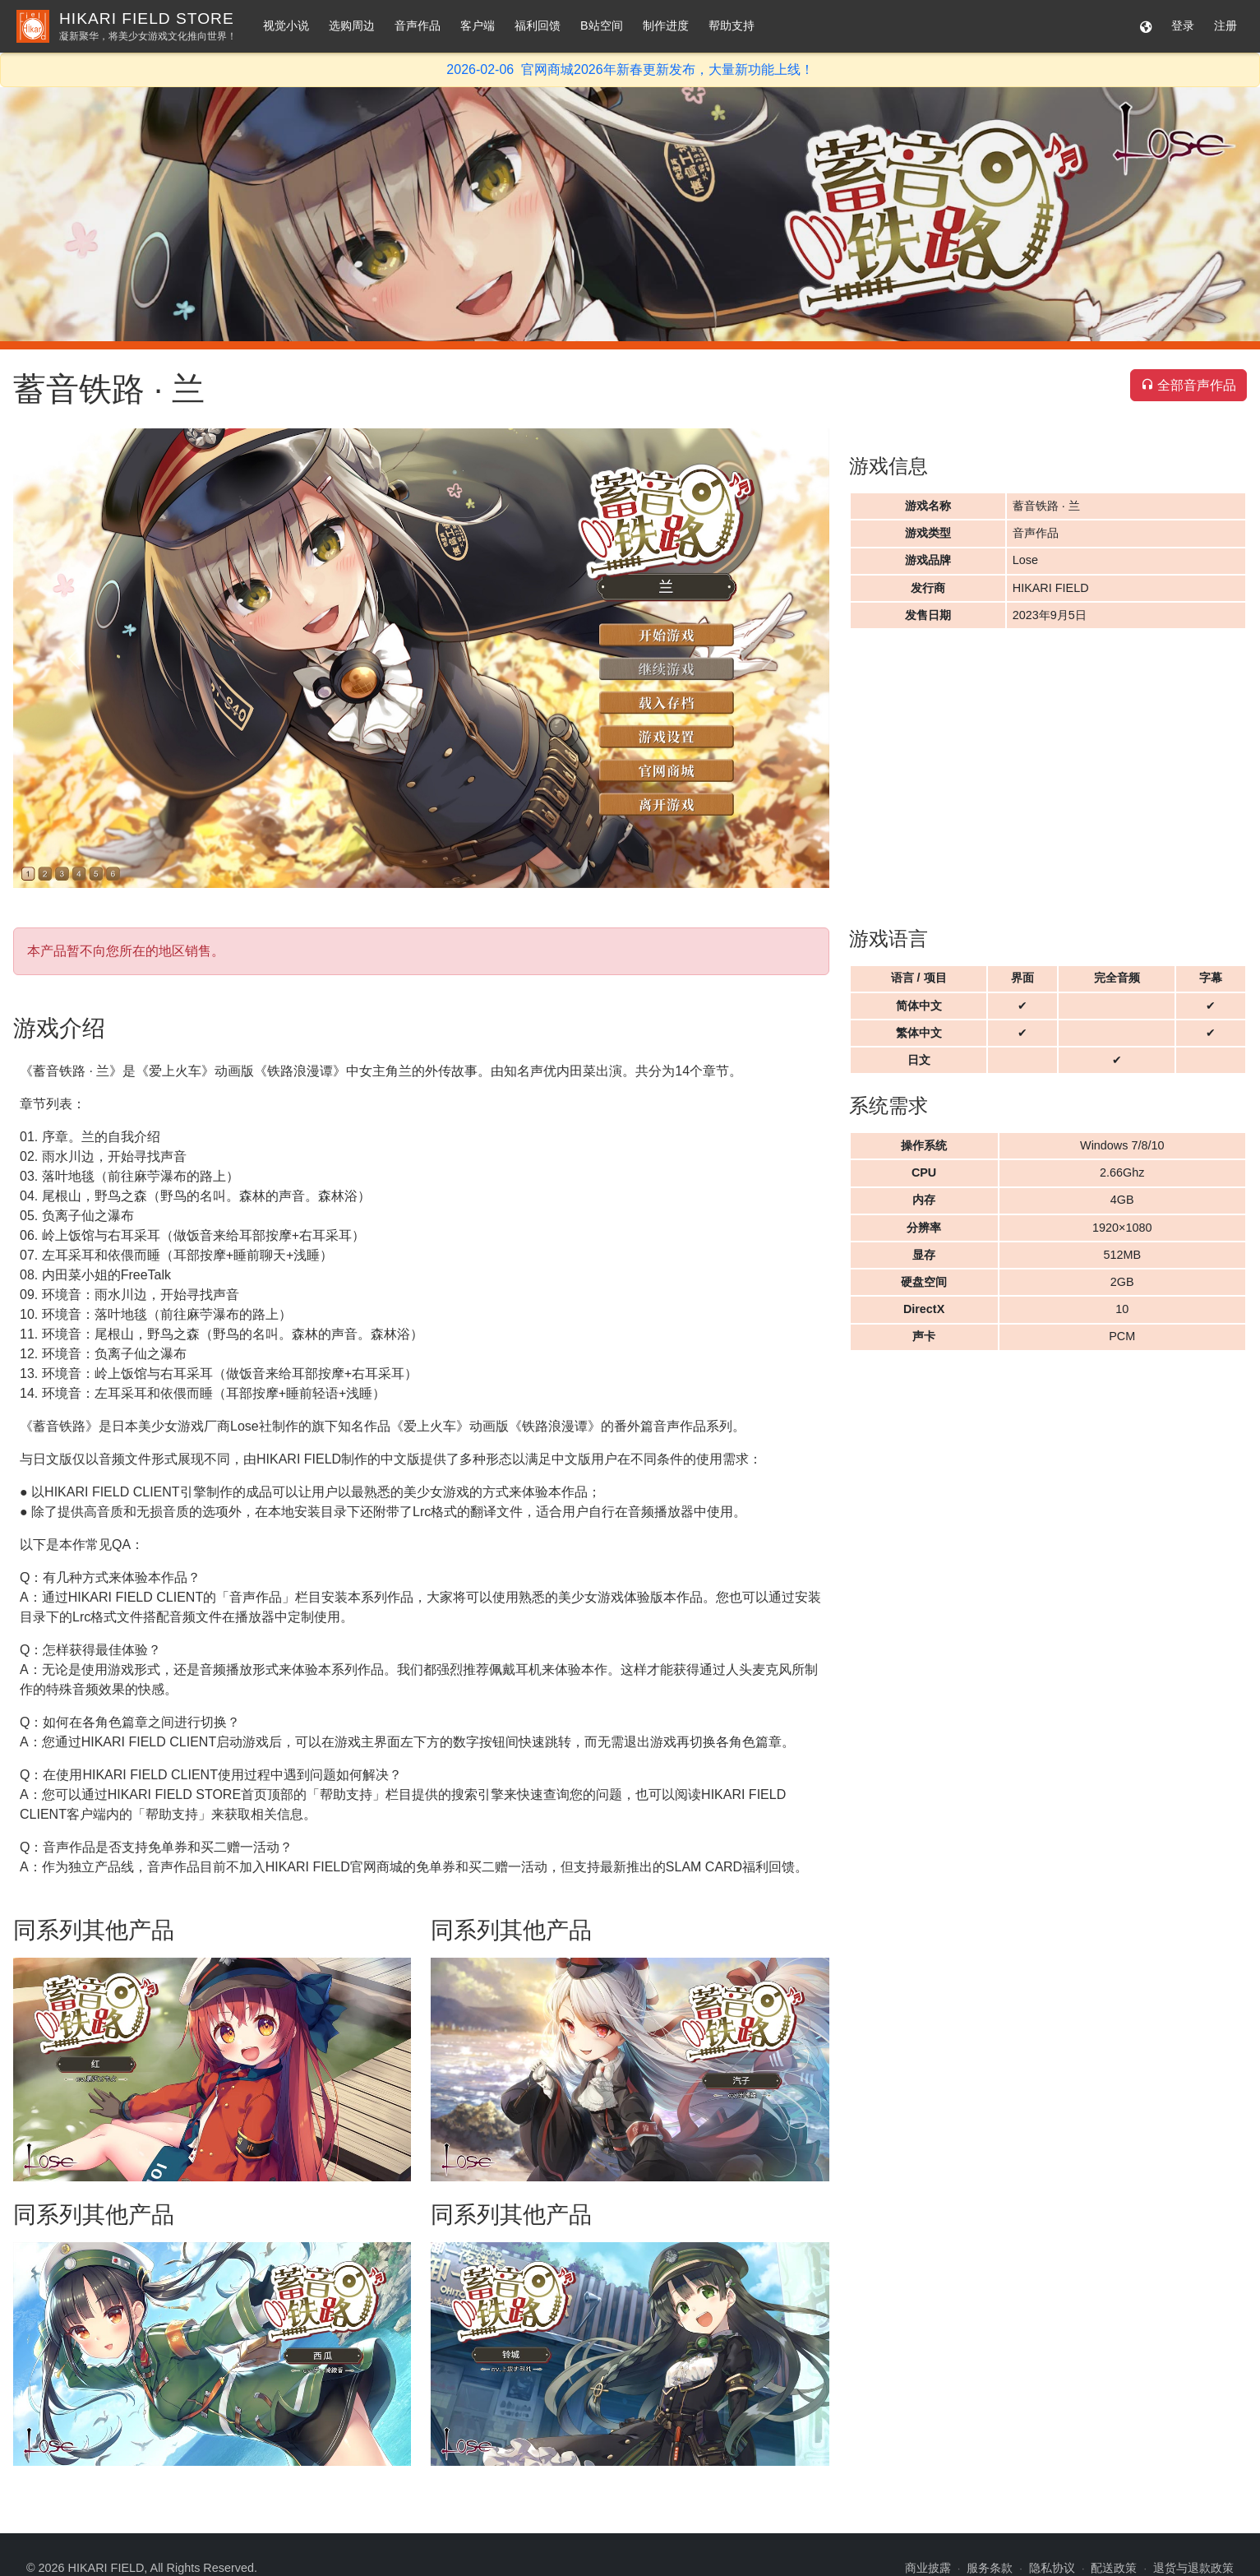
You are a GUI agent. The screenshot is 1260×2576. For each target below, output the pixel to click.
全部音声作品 (1188, 385)
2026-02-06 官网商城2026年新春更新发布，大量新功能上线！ (629, 69)
